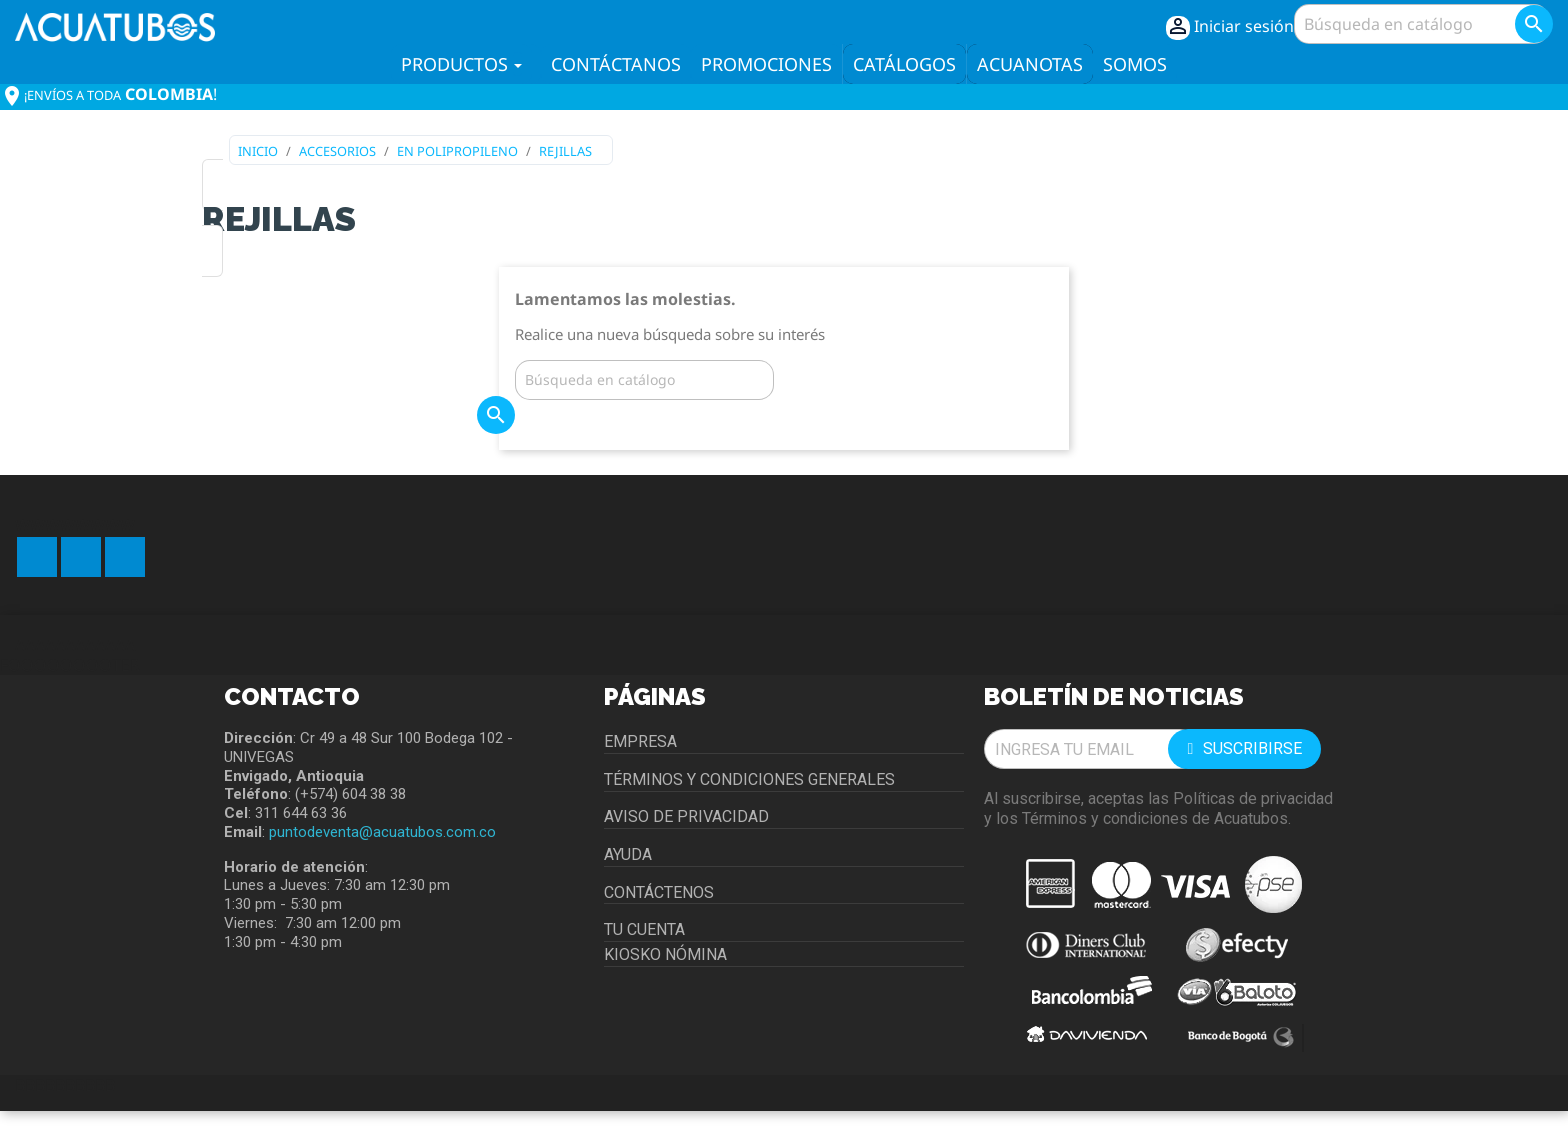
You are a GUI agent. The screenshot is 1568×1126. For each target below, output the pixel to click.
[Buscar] (1421, 24)
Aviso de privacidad (686, 816)
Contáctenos (659, 892)
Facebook (37, 557)
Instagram (125, 557)
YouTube (81, 557)
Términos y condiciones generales (749, 779)
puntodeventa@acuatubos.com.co (382, 832)
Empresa (640, 741)
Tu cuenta (644, 929)
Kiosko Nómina (665, 954)
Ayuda (628, 854)
